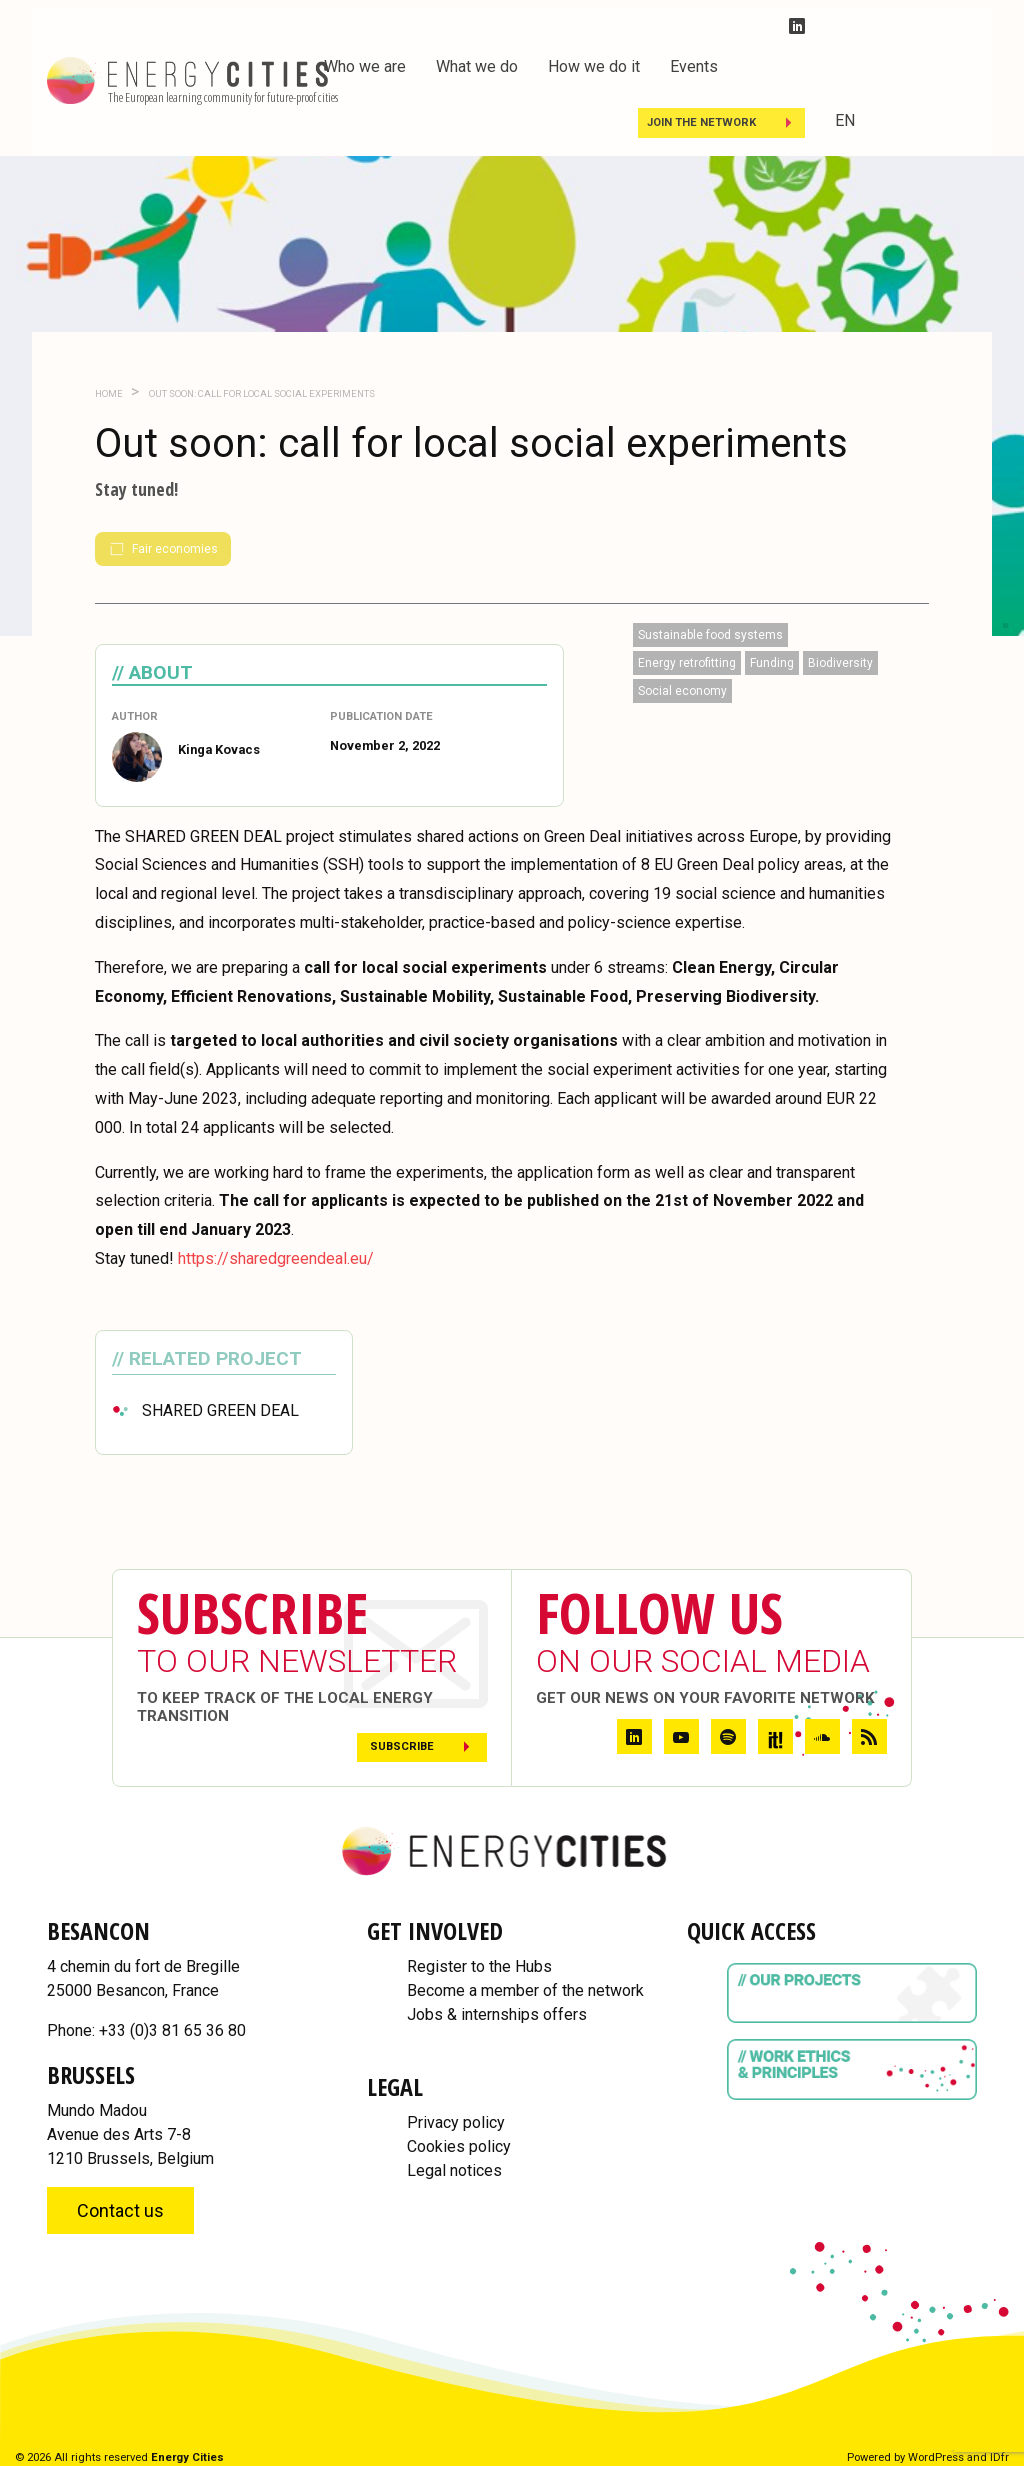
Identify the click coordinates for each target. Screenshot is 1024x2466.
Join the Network (701, 122)
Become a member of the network (525, 1990)
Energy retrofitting (687, 663)
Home (109, 393)
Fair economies (163, 549)
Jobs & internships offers (497, 2014)
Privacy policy (456, 2122)
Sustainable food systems (710, 635)
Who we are (365, 66)
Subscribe (402, 1746)
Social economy (682, 691)
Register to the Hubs (479, 1966)
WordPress (936, 2457)
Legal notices (454, 2170)
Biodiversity (840, 663)
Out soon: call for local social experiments (261, 393)
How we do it (594, 66)
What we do (477, 66)
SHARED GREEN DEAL (220, 1410)
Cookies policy (459, 2146)
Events (694, 66)
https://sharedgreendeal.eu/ (276, 1258)
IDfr (999, 2457)
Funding (772, 663)
